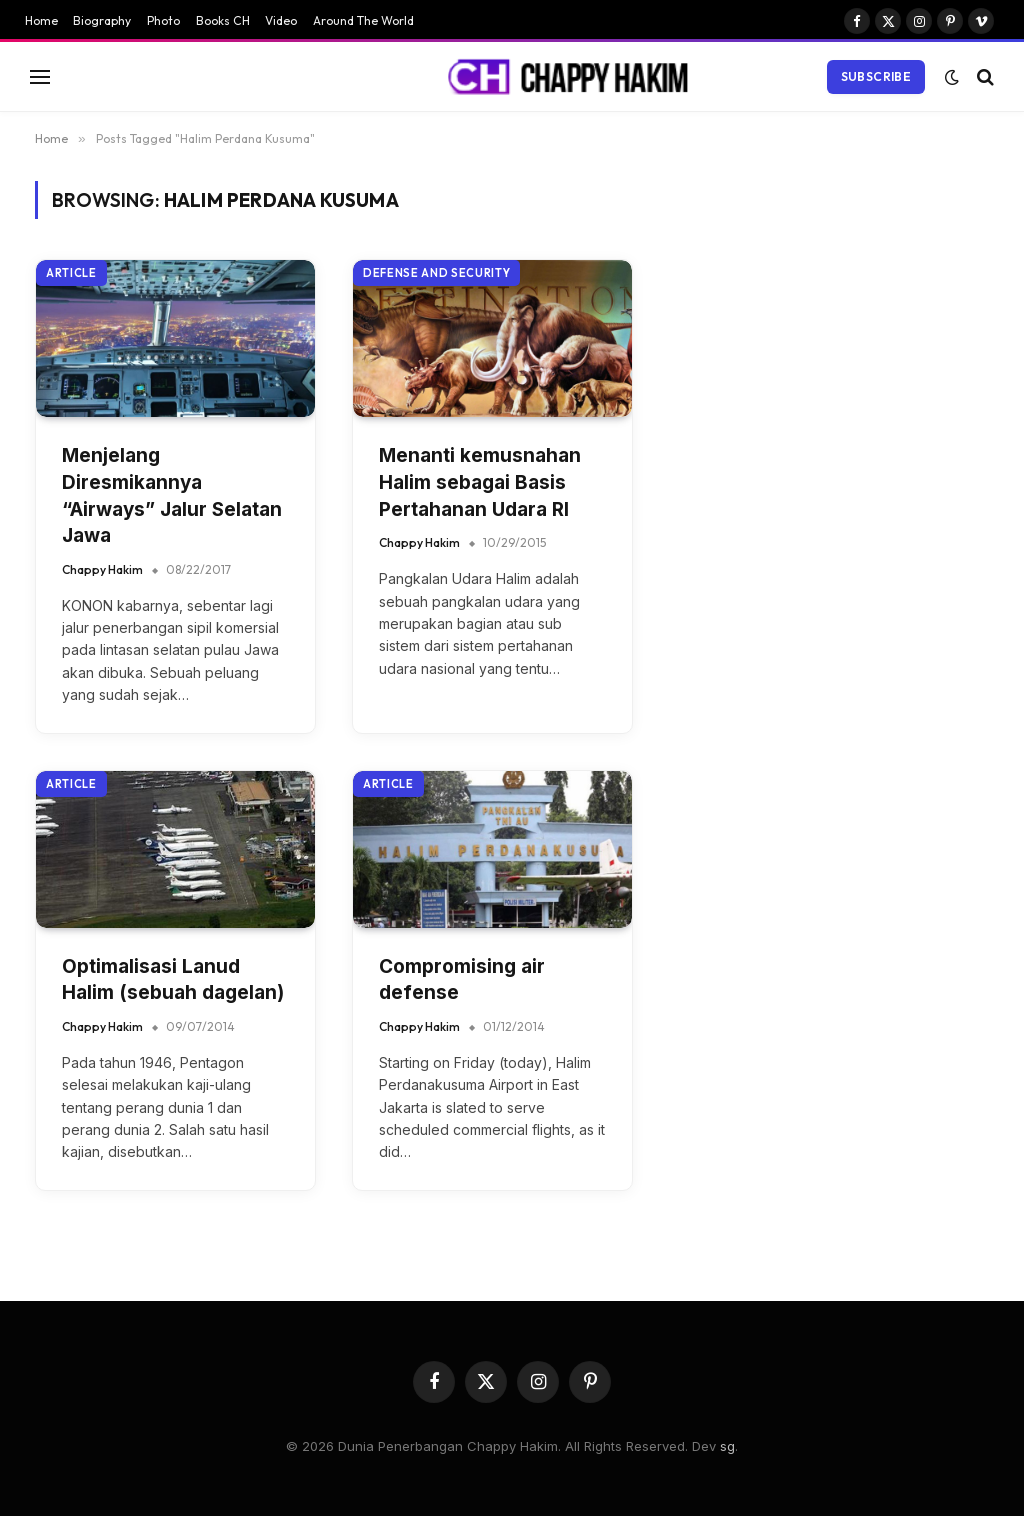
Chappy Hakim (102, 569)
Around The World (363, 20)
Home (41, 20)
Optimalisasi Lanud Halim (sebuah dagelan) (173, 980)
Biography (102, 20)
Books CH (223, 20)
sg (727, 1446)
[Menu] (40, 76)
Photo (163, 20)
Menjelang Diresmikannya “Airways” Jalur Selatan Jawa (172, 495)
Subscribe (876, 76)
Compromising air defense (462, 980)
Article (71, 273)
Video (281, 20)
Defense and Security (436, 273)
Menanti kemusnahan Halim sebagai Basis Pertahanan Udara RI (480, 482)
